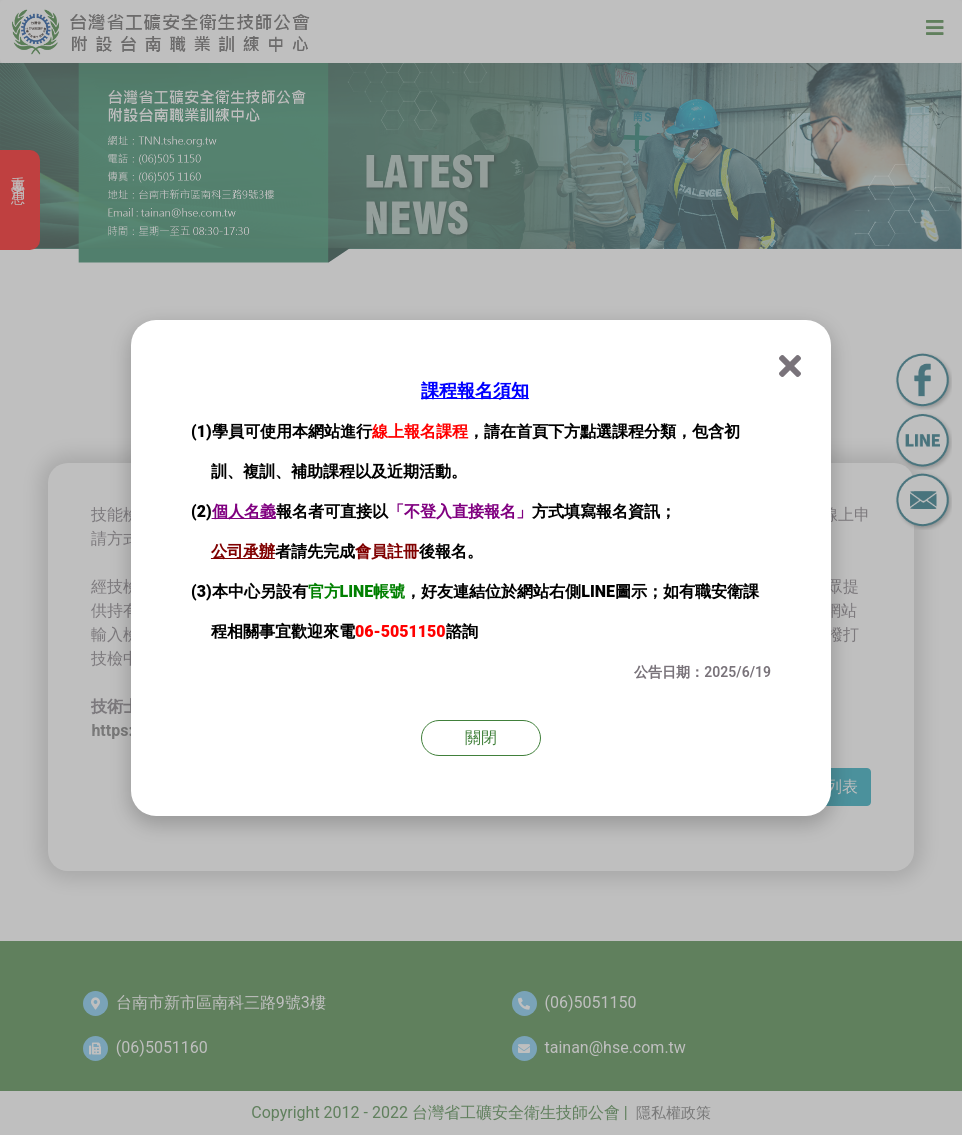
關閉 (481, 737)
